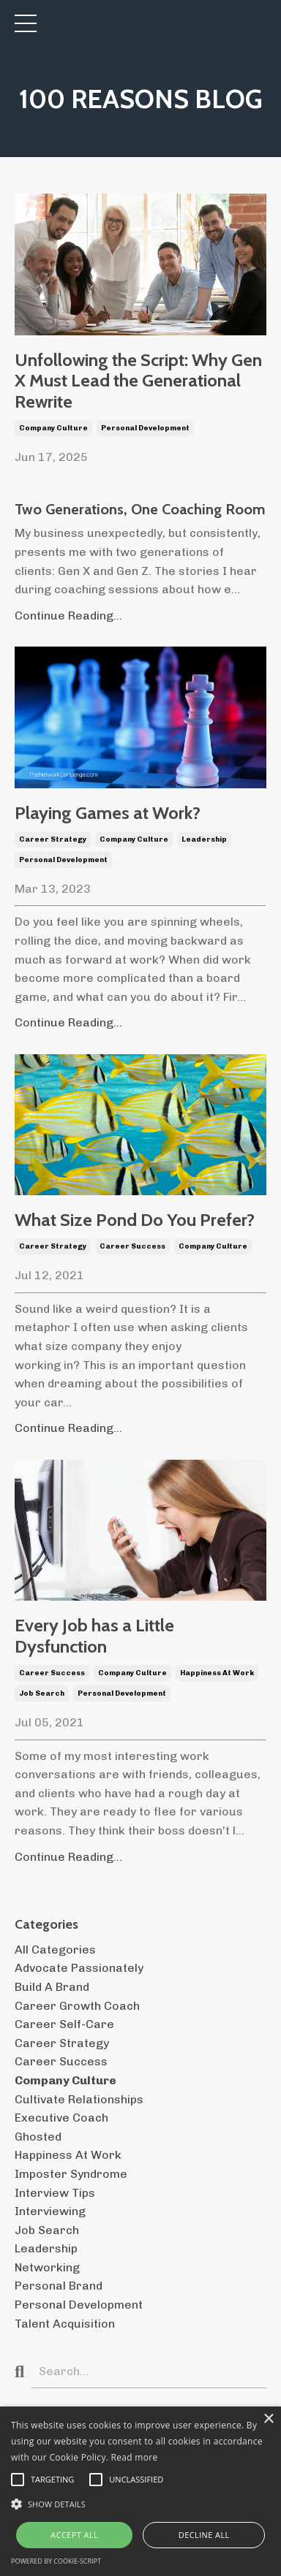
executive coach (61, 2118)
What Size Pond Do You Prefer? (135, 1220)
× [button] (268, 2419)
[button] (140, 2503)
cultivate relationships (79, 2099)
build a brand (52, 1987)
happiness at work (217, 1673)
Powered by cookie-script (56, 2561)
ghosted (38, 2137)
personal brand (58, 2286)
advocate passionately (79, 1968)
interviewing (50, 2211)
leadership (204, 839)
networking (47, 2267)
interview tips (55, 2193)
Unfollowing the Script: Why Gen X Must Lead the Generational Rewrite (138, 381)
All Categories (55, 1949)
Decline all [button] (204, 2534)
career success (132, 1246)
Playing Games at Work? (108, 813)
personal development (145, 428)
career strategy (52, 839)
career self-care (64, 2024)
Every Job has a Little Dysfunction (94, 1636)
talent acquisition (65, 2324)
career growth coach (77, 2006)
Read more (134, 2457)
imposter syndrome (71, 2174)
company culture (53, 428)
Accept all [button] (74, 2534)
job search (41, 1693)
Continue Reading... (68, 615)
